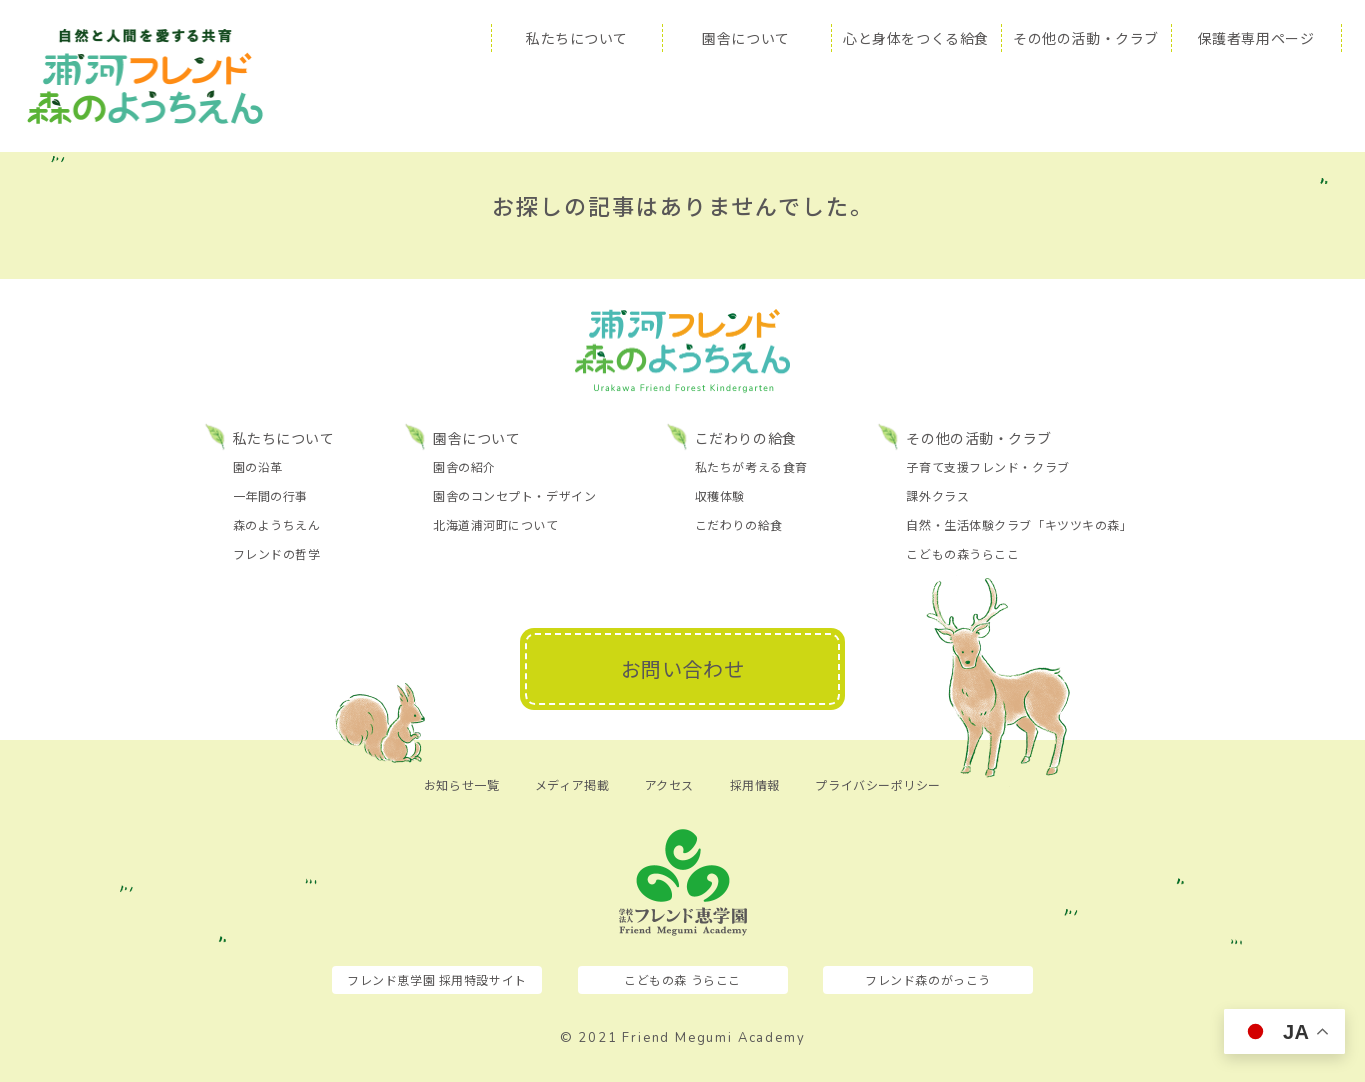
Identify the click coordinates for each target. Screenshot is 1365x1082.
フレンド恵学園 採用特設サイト (436, 979)
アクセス (669, 784)
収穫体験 (720, 495)
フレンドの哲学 (277, 553)
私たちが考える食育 (751, 466)
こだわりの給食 (739, 524)
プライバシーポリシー (878, 784)
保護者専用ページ (1256, 38)
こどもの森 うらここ (682, 979)
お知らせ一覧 (461, 784)
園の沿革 (258, 466)
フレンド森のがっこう (928, 979)
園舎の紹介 (464, 466)
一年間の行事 (270, 495)
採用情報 (755, 784)
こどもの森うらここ (962, 553)
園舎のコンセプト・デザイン (514, 495)
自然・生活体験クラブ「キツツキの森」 (1019, 524)
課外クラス (937, 495)
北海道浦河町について (496, 524)
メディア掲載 (572, 784)
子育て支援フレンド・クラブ (987, 466)
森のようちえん (277, 524)
